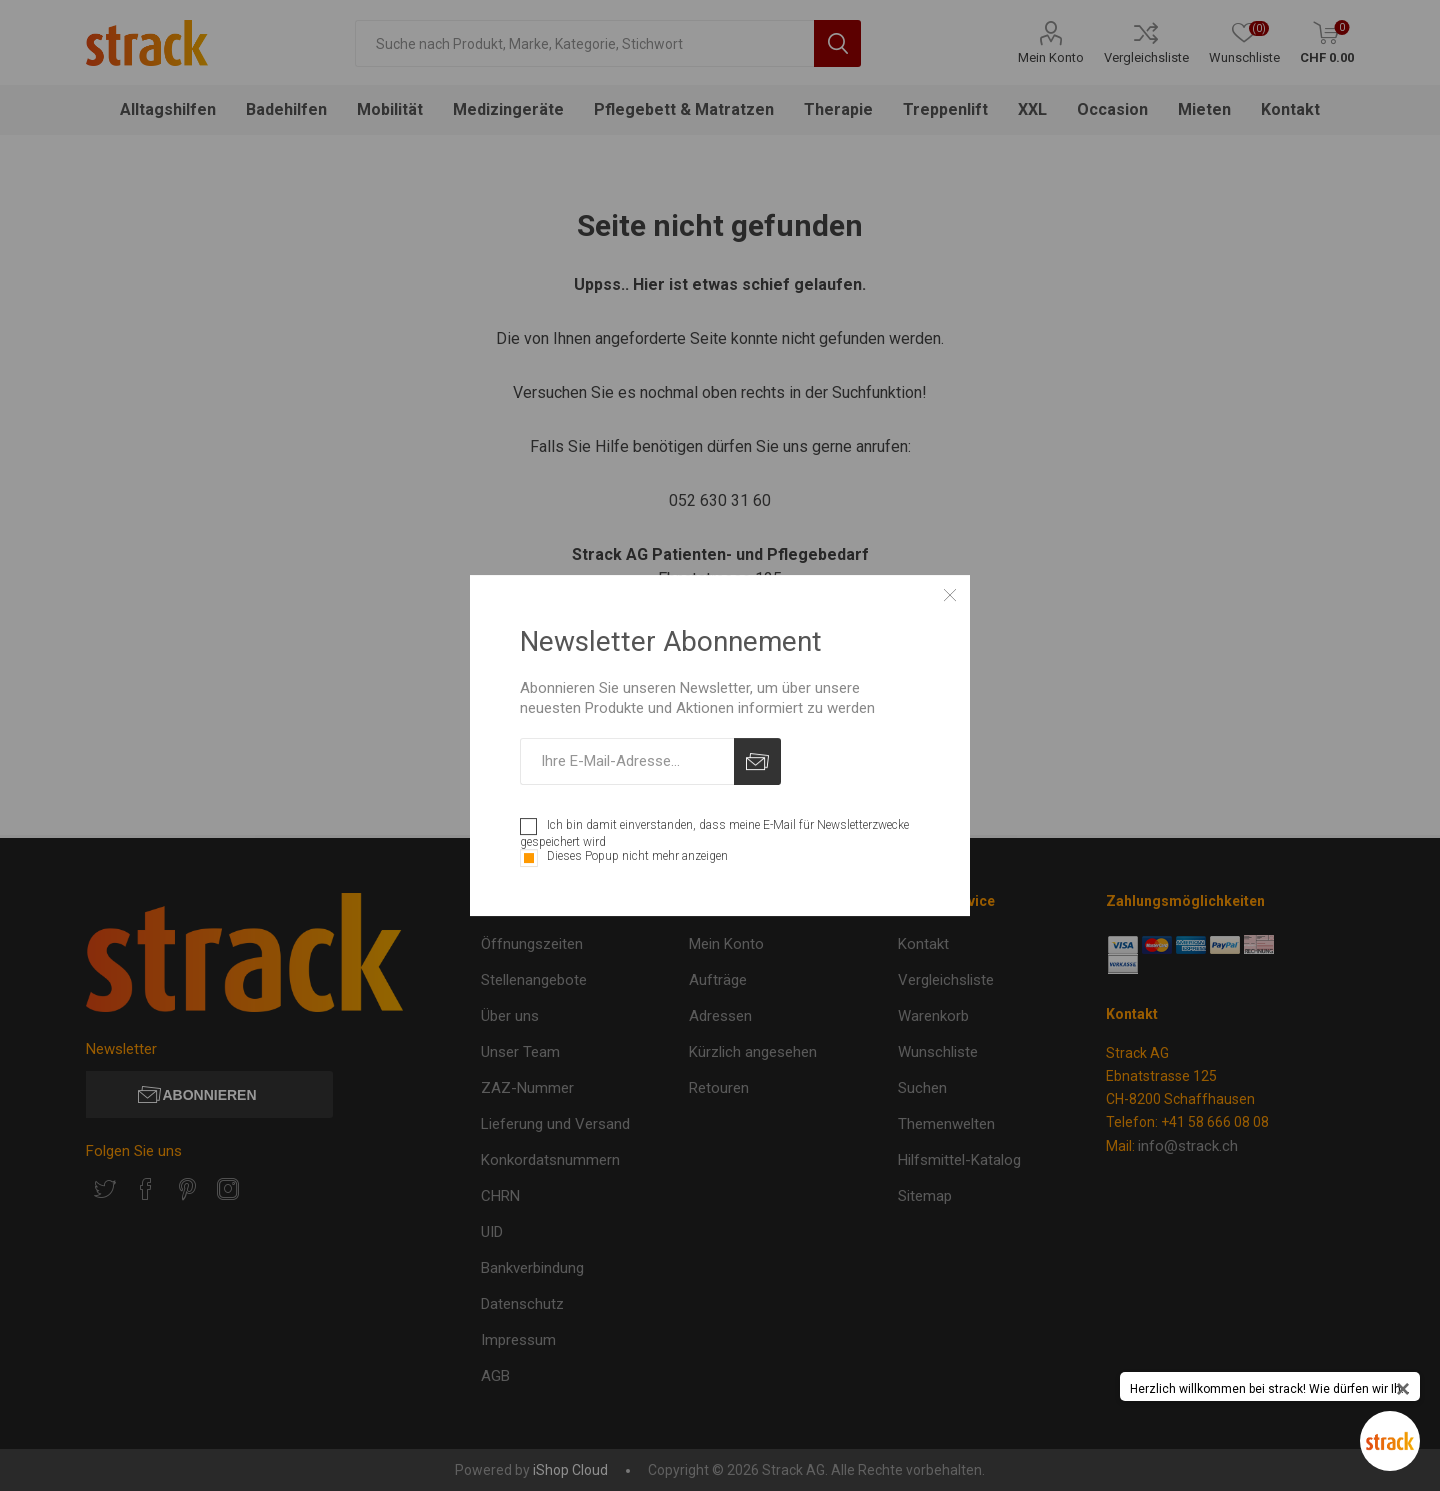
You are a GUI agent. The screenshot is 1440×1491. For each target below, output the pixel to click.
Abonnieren (757, 761)
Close (950, 595)
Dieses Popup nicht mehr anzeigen (637, 856)
